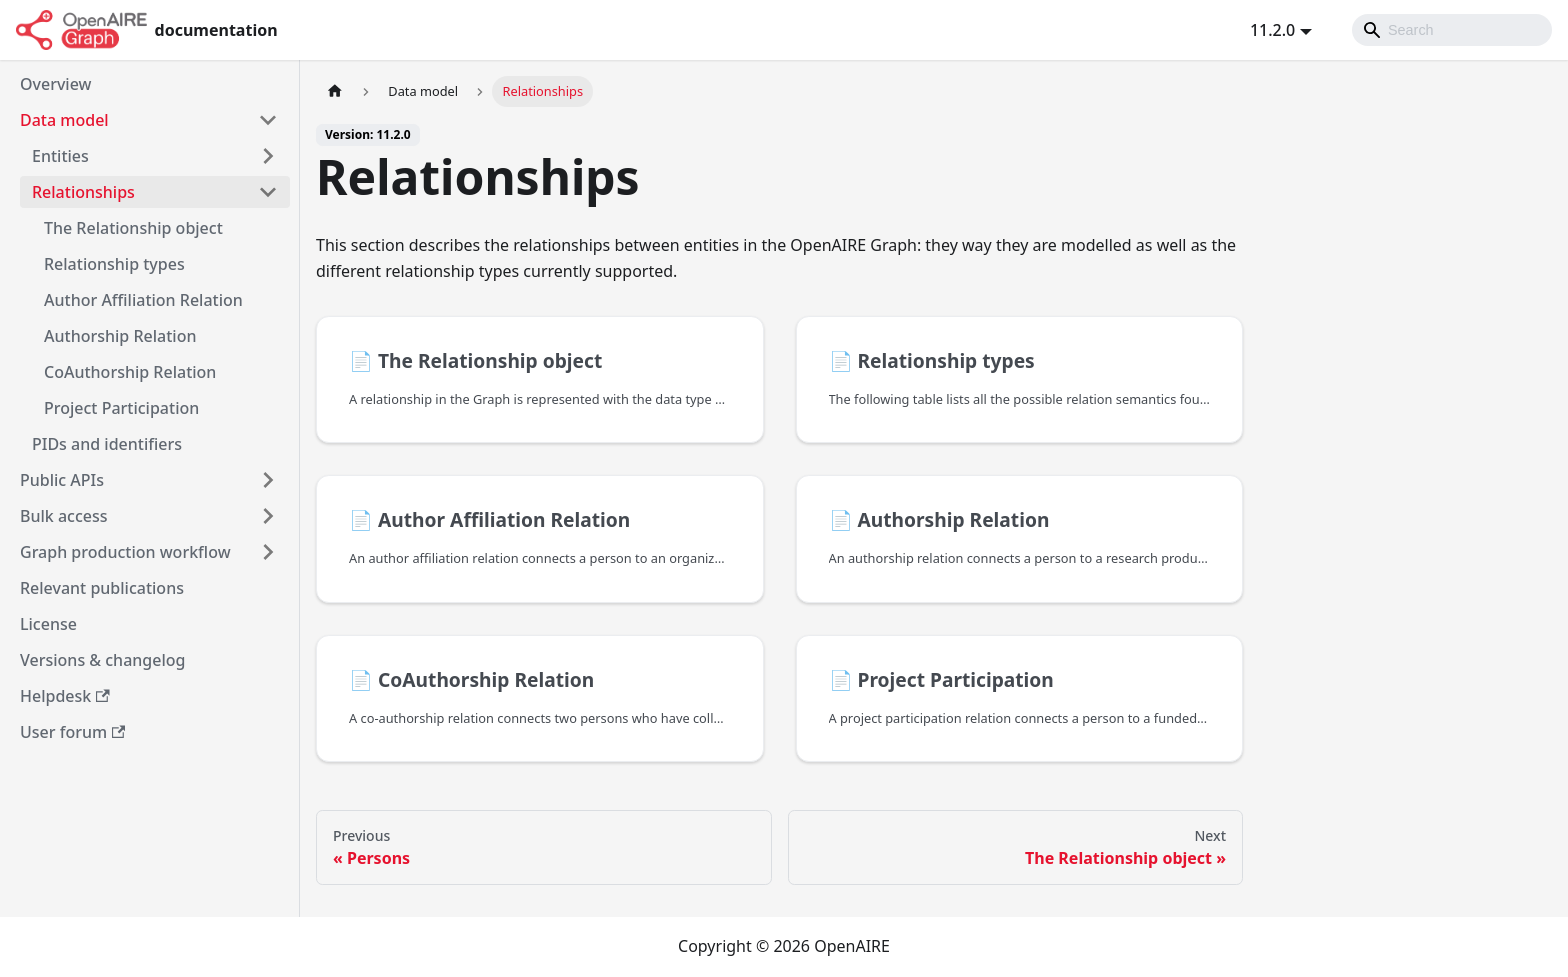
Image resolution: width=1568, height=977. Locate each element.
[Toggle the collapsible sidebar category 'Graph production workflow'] (268, 552)
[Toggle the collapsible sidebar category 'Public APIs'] (268, 480)
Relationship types (114, 264)
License (48, 624)
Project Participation (121, 408)
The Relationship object (133, 228)
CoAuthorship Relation (130, 372)
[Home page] (335, 91)
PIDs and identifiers (107, 444)
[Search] (1452, 30)
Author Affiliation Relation (143, 300)
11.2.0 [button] (1272, 30)
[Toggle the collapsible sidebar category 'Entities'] (268, 156)
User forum (72, 732)
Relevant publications (102, 588)
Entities (60, 156)
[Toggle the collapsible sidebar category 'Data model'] (268, 120)
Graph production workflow (125, 552)
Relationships (83, 192)
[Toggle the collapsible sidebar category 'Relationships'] (268, 192)
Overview (55, 84)
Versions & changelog (102, 660)
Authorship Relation (120, 336)
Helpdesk (65, 696)
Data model (64, 120)
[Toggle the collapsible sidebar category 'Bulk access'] (268, 516)
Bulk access (64, 516)
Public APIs (62, 480)
